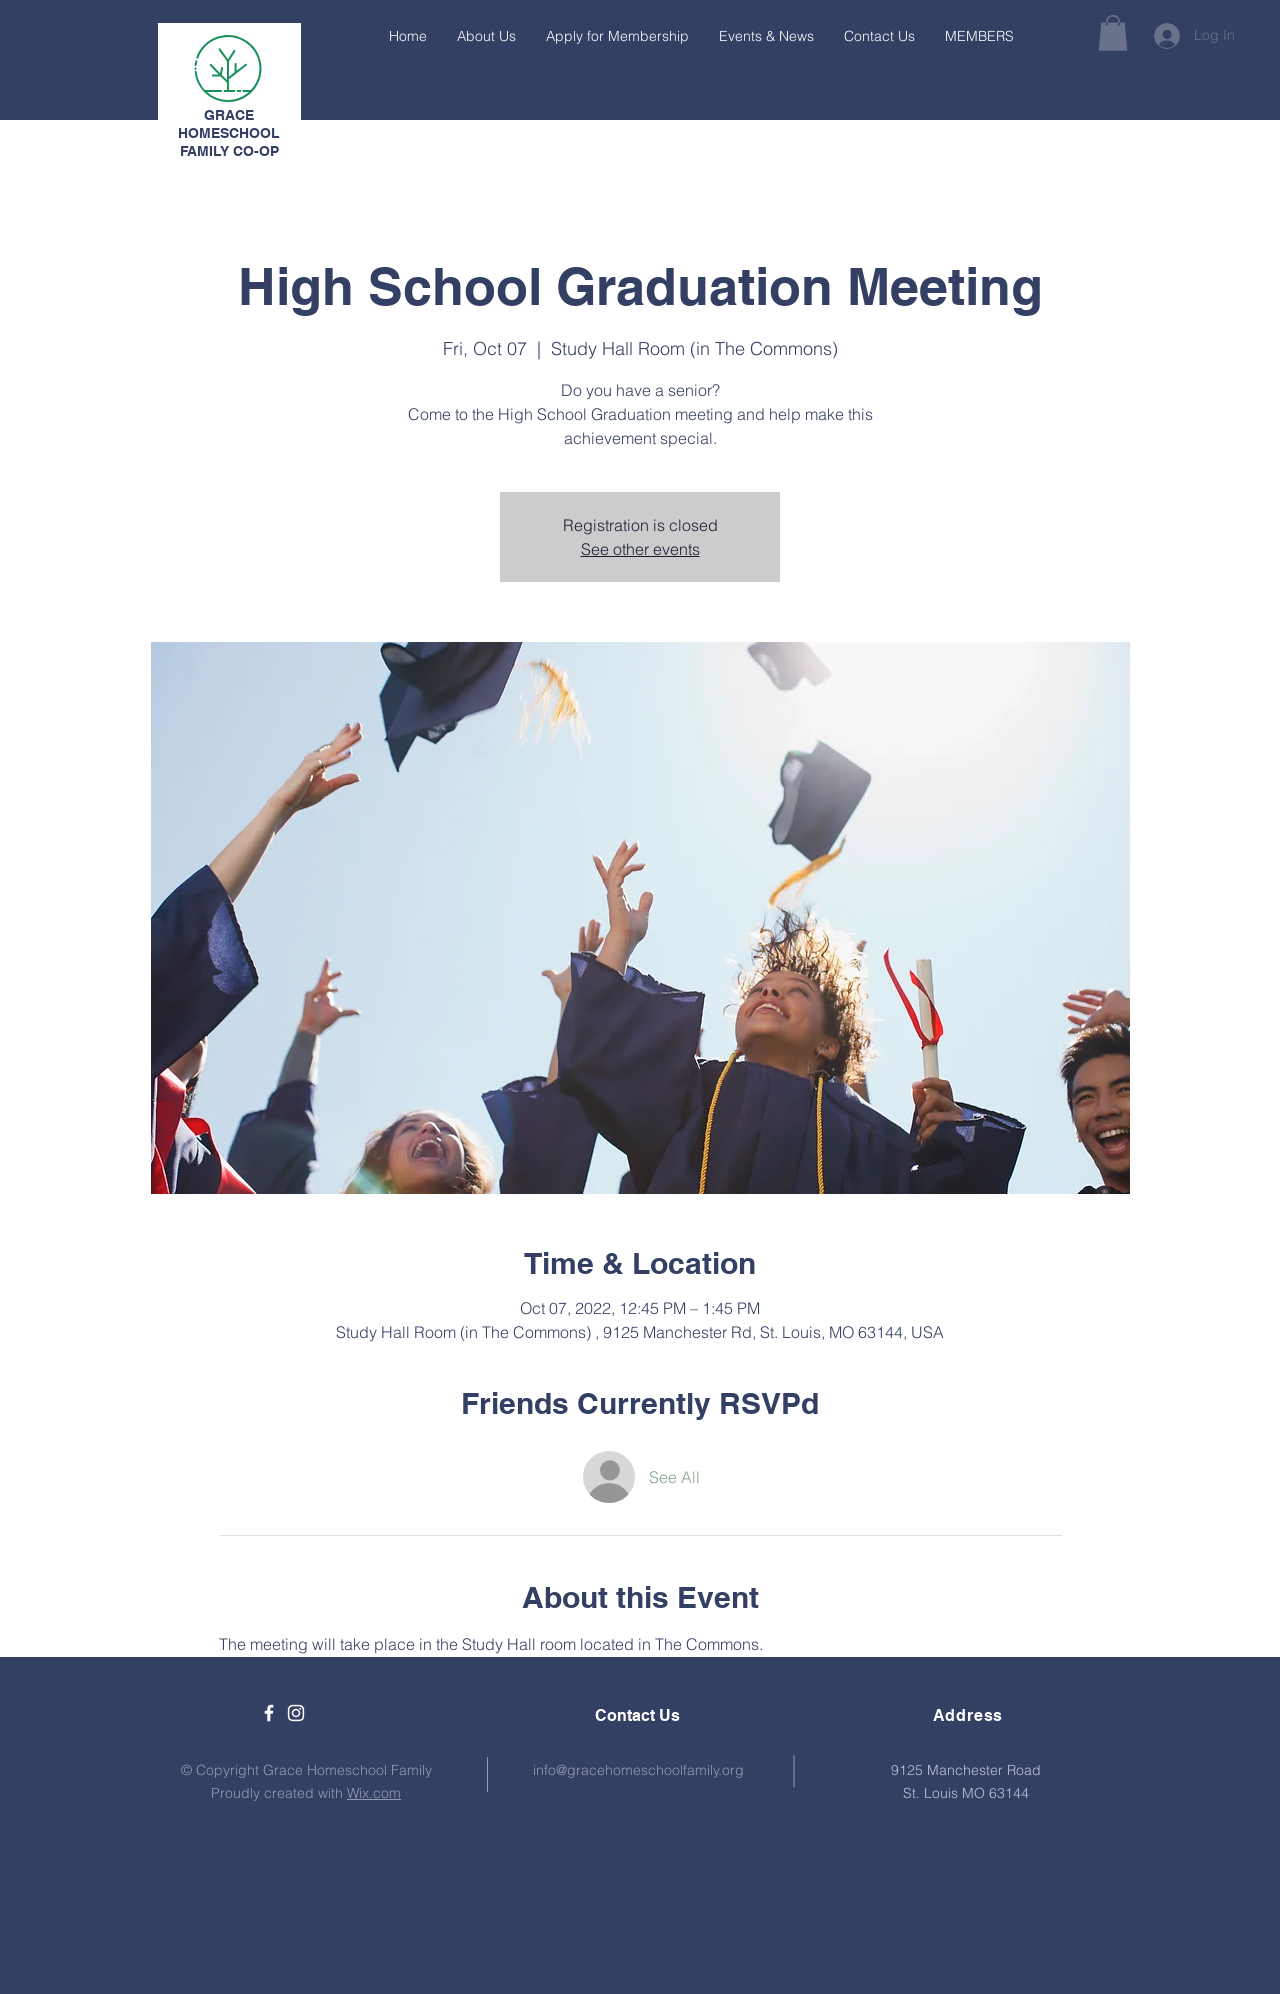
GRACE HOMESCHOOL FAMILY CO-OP (229, 133)
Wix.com (374, 1793)
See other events (640, 549)
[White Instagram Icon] (296, 1713)
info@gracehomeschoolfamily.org (638, 1770)
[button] (1113, 33)
